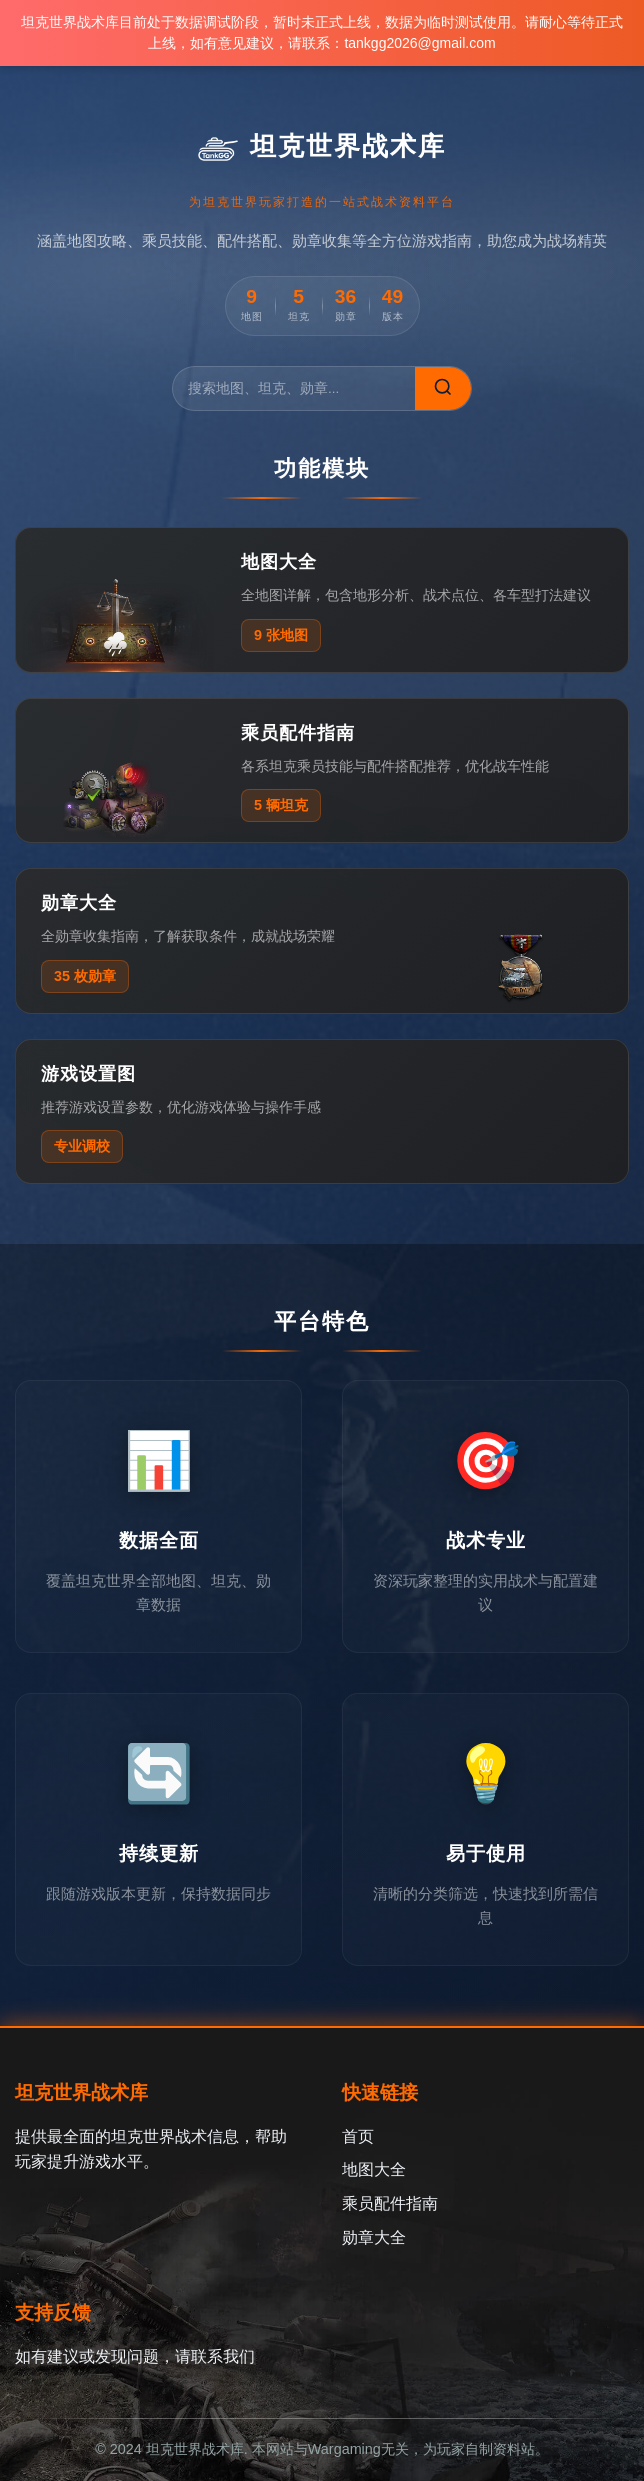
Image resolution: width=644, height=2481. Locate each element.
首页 (358, 2136)
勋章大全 (374, 2237)
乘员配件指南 (390, 2203)
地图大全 (374, 2169)
